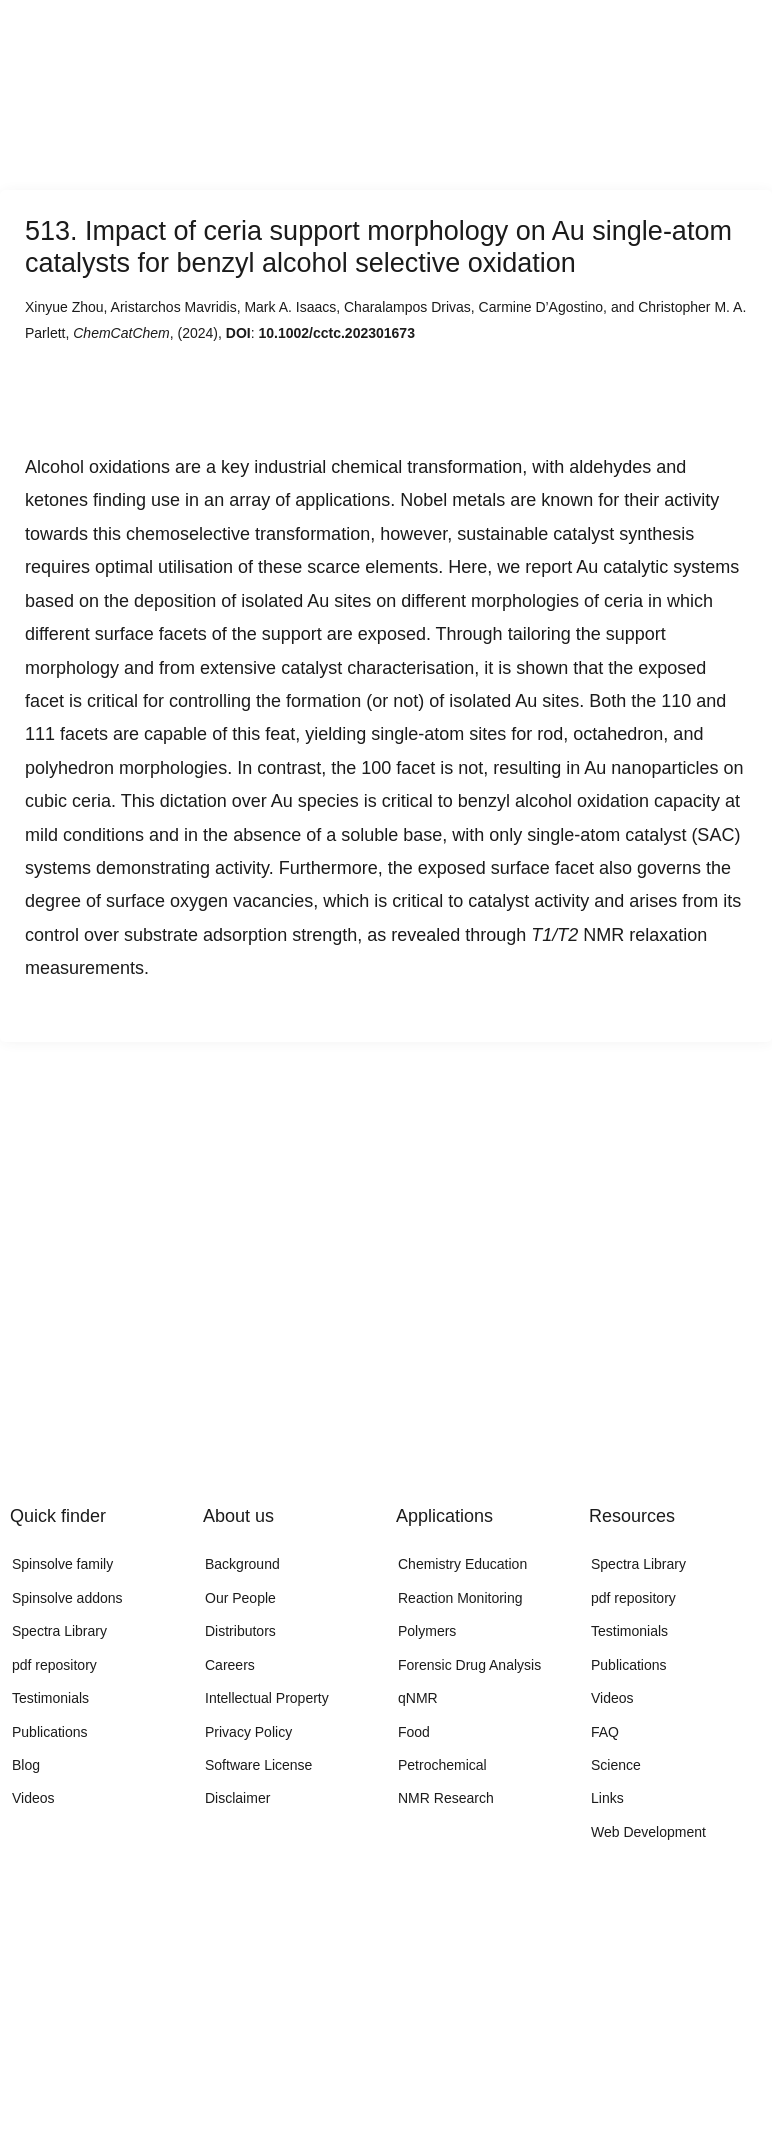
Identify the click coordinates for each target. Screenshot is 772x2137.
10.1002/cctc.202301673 (336, 333)
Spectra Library (59, 1631)
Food (414, 1732)
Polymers (427, 1631)
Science (616, 1765)
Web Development (648, 1832)
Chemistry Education (462, 1564)
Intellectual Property (267, 1698)
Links (607, 1798)
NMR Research (446, 1798)
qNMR (418, 1698)
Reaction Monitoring (460, 1598)
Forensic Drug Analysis (469, 1665)
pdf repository (54, 1665)
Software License (258, 1765)
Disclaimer (237, 1798)
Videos (33, 1798)
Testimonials (50, 1698)
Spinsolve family (62, 1564)
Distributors (240, 1631)
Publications (50, 1732)
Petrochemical (442, 1765)
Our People (240, 1598)
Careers (230, 1665)
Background (242, 1564)
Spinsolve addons (67, 1598)
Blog (26, 1765)
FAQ (605, 1732)
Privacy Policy (248, 1732)
